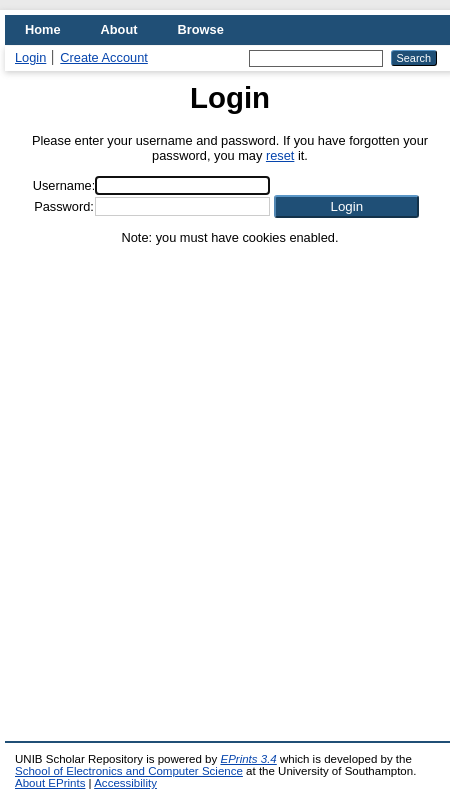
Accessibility (125, 783)
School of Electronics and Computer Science (129, 771)
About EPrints (50, 783)
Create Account (104, 57)
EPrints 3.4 (248, 759)
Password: (64, 206)
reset (280, 155)
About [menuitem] (119, 29)
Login (30, 57)
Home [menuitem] (43, 29)
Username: (64, 185)
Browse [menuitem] (201, 29)
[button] (346, 206)
